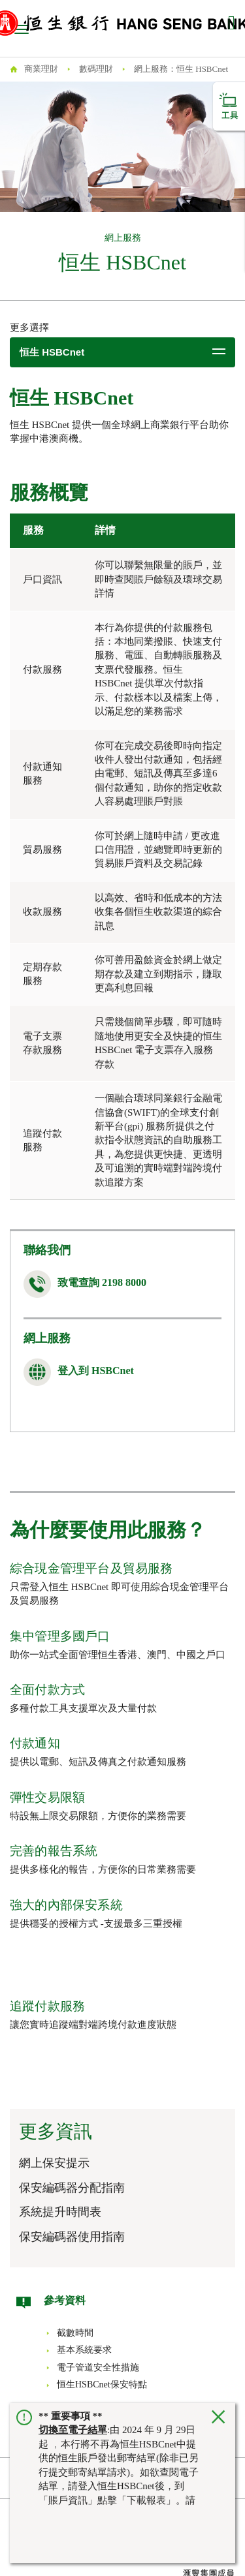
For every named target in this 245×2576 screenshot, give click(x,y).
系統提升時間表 (60, 2211)
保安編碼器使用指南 (72, 2236)
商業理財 (41, 69)
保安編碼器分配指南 (72, 2187)
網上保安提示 (54, 2163)
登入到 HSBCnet (95, 1370)
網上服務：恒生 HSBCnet (181, 69)
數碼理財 (96, 69)
